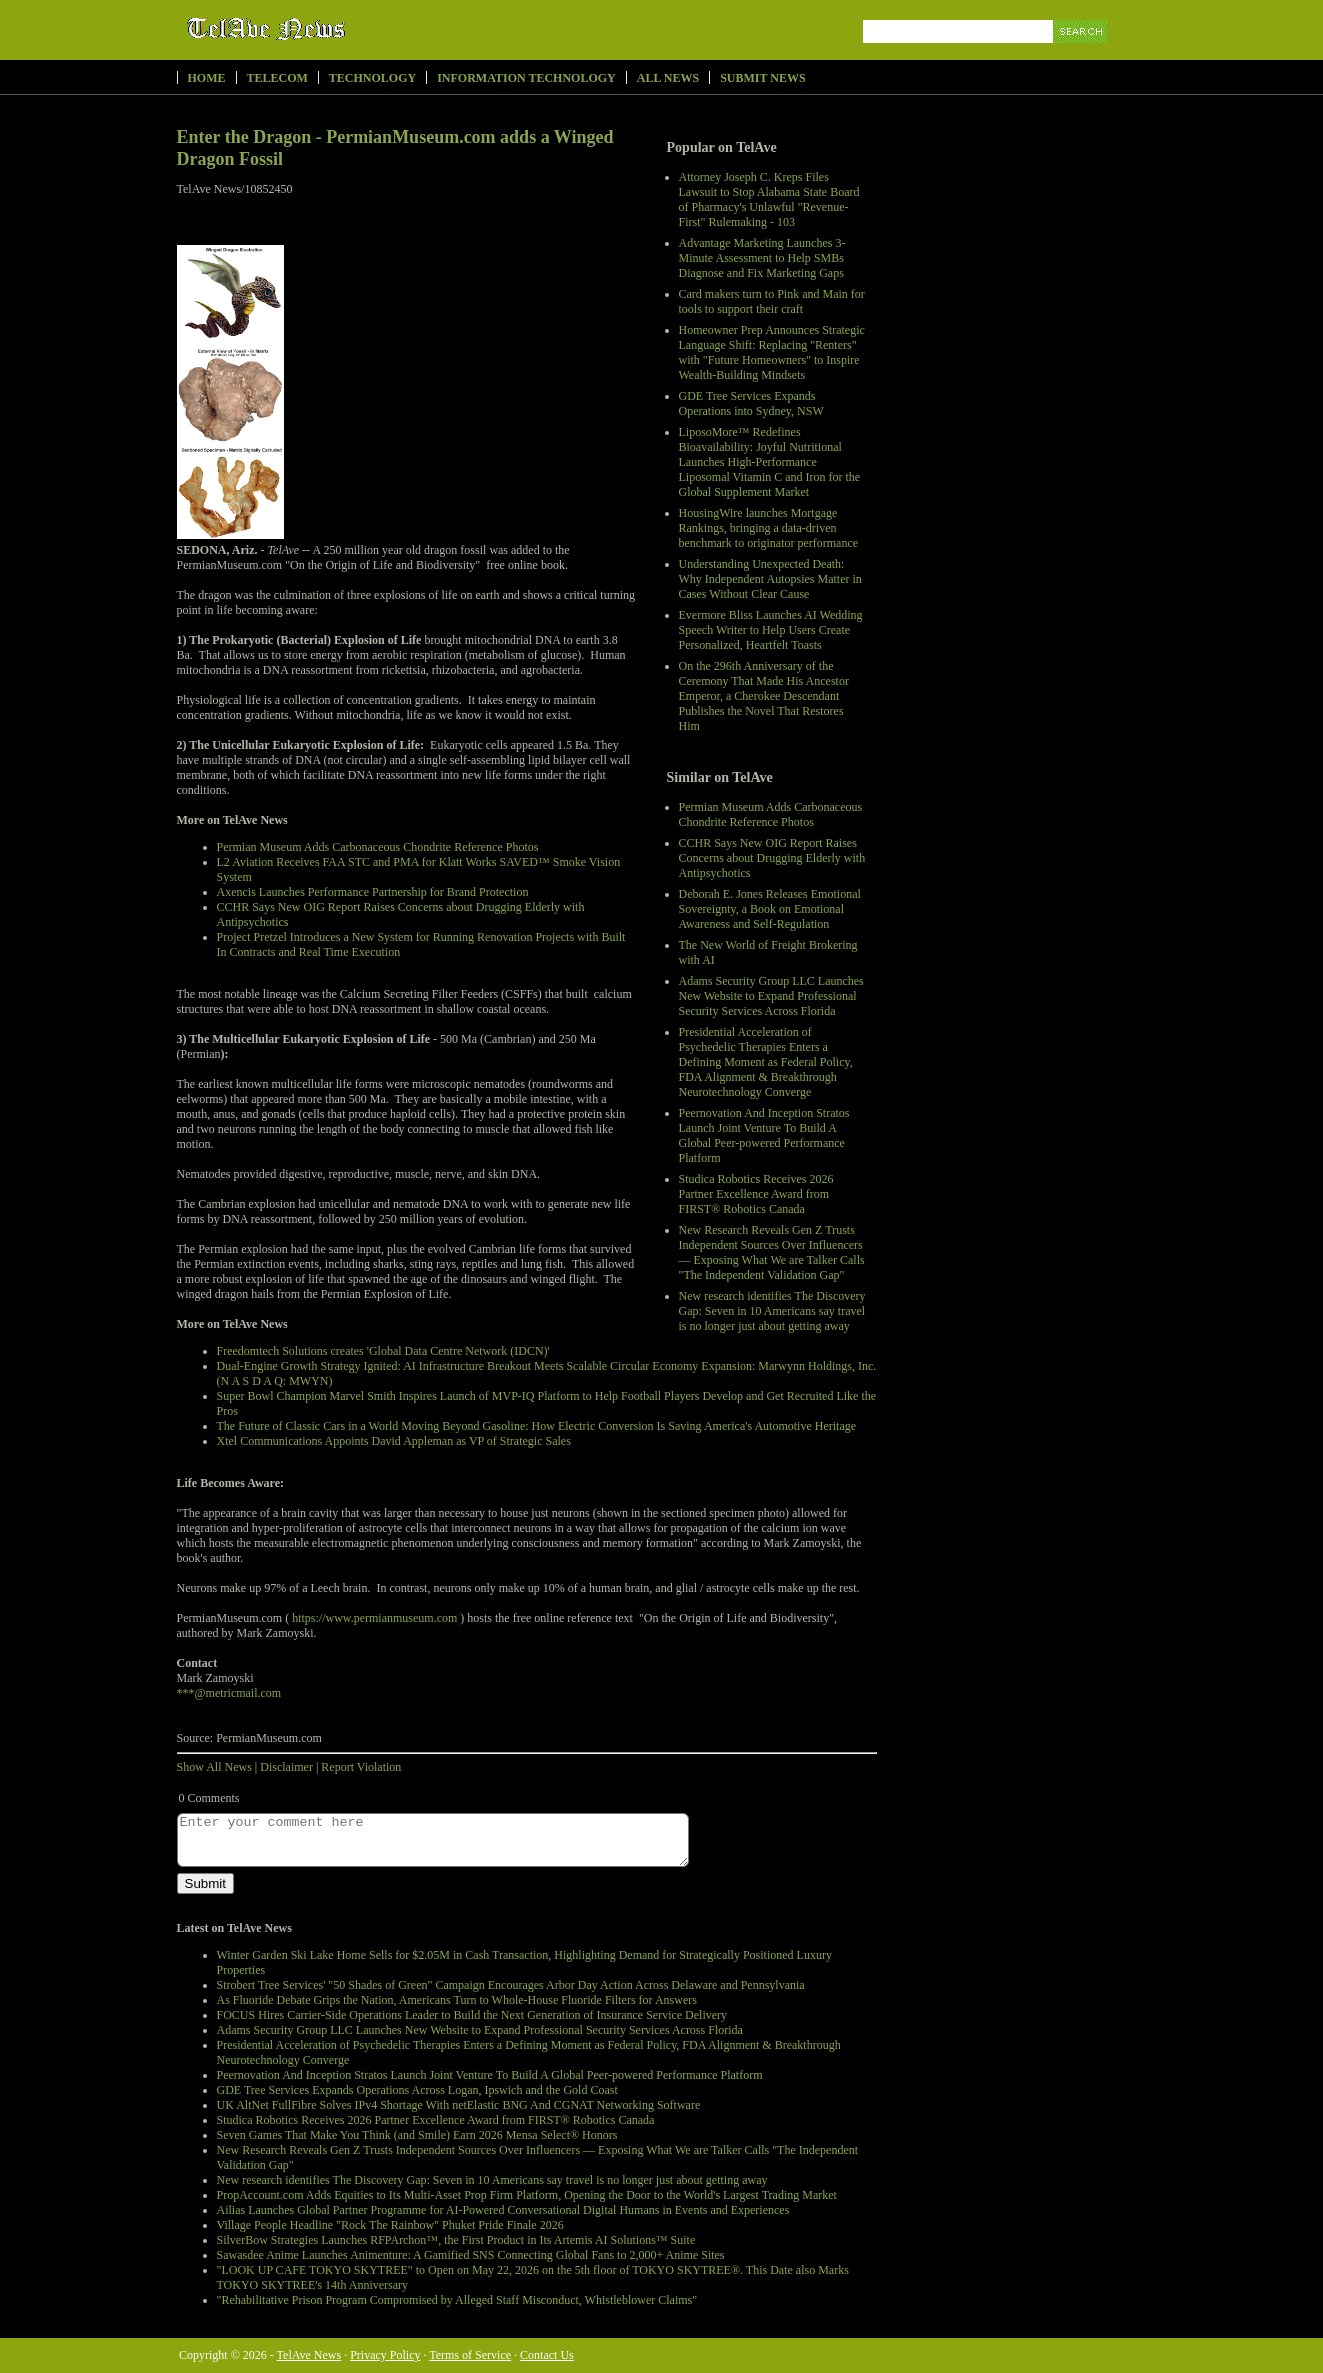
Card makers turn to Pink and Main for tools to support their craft (772, 301)
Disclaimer (286, 1767)
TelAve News (324, 29)
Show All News (214, 1767)
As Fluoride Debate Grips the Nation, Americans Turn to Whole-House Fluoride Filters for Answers (457, 2000)
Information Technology (526, 78)
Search (1081, 54)
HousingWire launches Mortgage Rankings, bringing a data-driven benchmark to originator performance (769, 528)
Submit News (762, 78)
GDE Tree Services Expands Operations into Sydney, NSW (751, 403)
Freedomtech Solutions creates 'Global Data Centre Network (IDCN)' (383, 1351)
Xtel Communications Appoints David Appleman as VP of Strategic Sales (394, 1441)
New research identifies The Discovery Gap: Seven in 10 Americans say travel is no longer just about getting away (772, 1311)
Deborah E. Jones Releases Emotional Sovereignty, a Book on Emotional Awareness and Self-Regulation (770, 909)
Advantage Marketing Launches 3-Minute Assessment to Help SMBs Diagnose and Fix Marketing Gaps (762, 258)
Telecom (277, 78)
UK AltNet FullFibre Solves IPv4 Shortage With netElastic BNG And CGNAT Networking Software (459, 2105)
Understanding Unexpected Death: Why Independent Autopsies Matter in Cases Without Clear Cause (770, 579)
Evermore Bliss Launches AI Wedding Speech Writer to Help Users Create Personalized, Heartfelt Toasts (771, 630)
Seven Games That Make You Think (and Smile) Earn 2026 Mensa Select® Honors (417, 2135)
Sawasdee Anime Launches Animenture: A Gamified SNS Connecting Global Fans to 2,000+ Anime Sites (471, 2255)
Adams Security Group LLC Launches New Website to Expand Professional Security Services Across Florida (771, 996)
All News (668, 78)
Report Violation (361, 1767)
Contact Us (547, 2355)
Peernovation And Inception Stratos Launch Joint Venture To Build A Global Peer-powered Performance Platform (764, 1135)
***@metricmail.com (229, 1693)
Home (207, 78)
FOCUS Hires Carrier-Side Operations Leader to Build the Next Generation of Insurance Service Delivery (472, 2015)
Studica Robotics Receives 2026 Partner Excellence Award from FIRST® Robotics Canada (756, 1194)
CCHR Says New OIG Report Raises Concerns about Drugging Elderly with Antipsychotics (772, 858)
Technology (372, 78)
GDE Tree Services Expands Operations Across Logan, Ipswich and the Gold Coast (417, 2090)
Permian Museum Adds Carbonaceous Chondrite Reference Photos (771, 814)
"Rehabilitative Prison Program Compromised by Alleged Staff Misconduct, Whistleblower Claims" (457, 2300)
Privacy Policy (385, 2355)
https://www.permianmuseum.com (374, 1618)
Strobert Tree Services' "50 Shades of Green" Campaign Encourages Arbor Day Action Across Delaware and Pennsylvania (511, 1985)
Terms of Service (470, 2355)
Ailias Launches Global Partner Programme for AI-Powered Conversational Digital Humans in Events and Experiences (503, 2210)
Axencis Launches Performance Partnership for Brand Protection (373, 892)
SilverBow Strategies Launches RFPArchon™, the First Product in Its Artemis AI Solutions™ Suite (456, 2240)
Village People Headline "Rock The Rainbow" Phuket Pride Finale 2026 (390, 2225)
